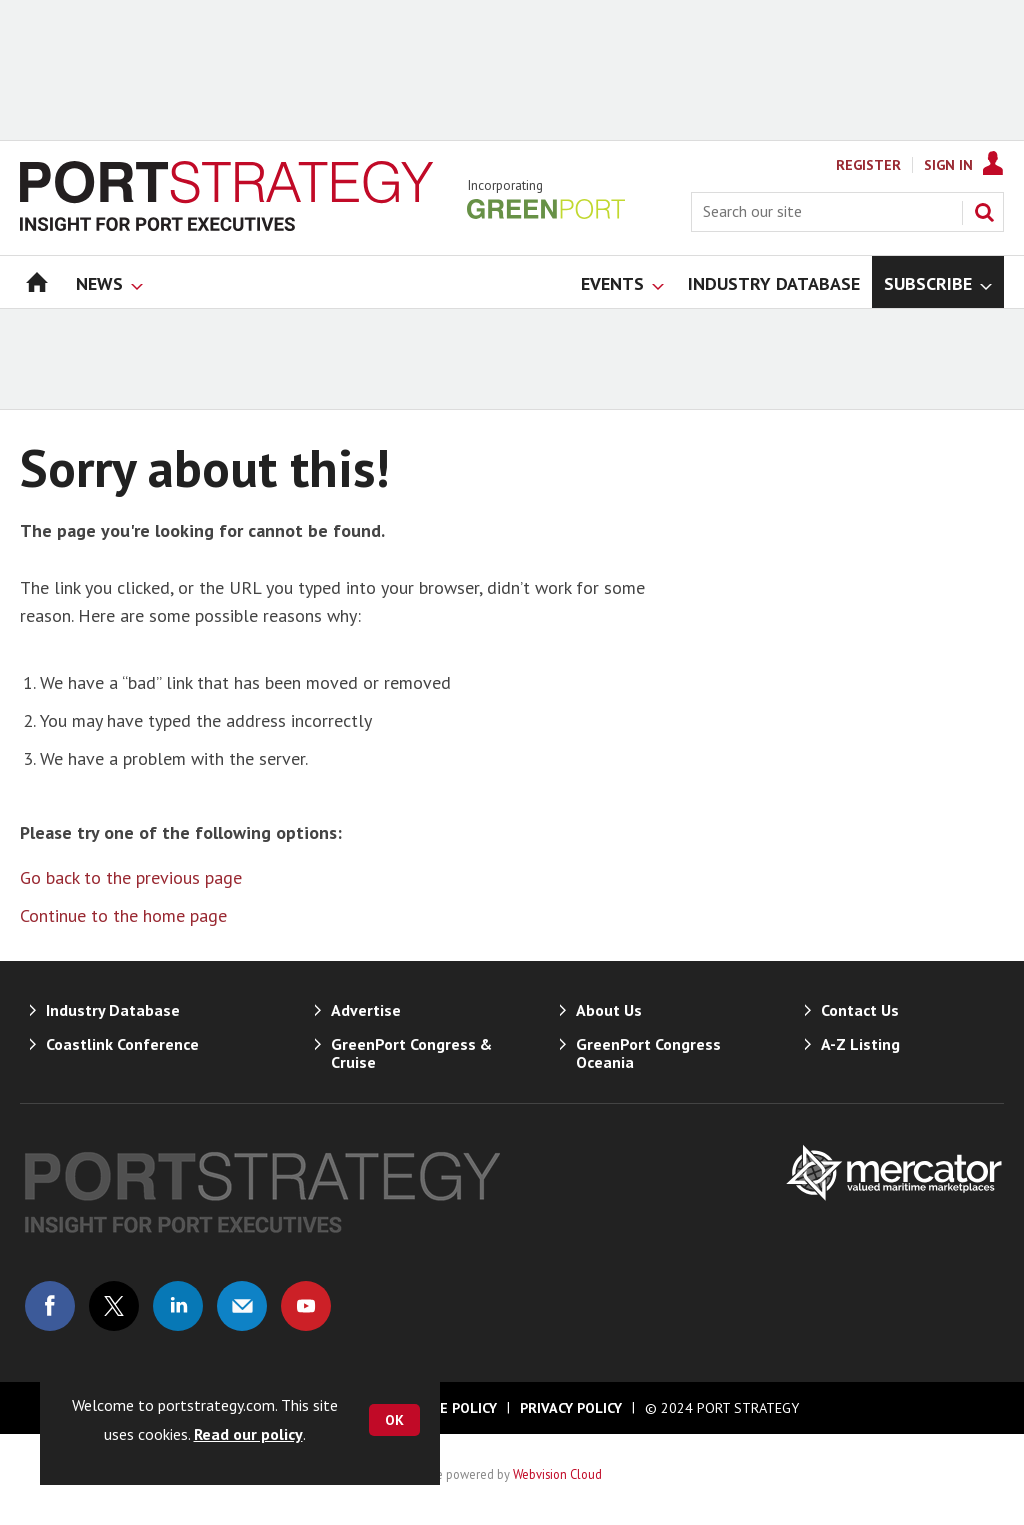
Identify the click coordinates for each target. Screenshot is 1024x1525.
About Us (609, 1010)
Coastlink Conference (122, 1044)
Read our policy (248, 1434)
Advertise (366, 1010)
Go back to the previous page (131, 877)
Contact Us (860, 1010)
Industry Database (113, 1010)
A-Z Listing (860, 1044)
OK (394, 1420)
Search (984, 212)
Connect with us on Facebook (50, 1306)
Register (868, 165)
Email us (242, 1306)
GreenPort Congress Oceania (648, 1053)
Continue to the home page (123, 915)
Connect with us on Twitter (114, 1306)
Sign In (948, 165)
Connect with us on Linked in (178, 1306)
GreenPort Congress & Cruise (411, 1053)
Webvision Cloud (557, 1474)
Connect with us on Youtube (306, 1306)
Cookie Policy (448, 1408)
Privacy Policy (571, 1408)
